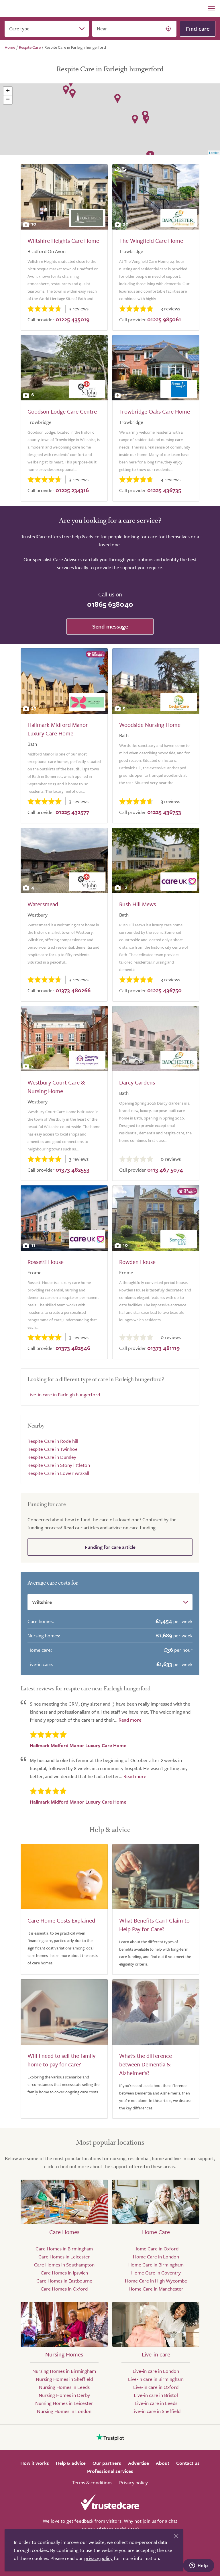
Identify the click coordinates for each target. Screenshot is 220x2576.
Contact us (188, 2463)
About (162, 2463)
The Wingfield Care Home (151, 240)
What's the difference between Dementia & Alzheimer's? (145, 2064)
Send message (110, 626)
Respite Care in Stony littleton (59, 1465)
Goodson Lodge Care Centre (62, 411)
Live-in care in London (156, 2371)
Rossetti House (46, 1262)
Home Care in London (156, 2256)
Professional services (110, 2471)
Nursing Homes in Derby (64, 2395)
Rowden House (137, 1262)
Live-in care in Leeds (156, 2403)
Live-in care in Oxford (155, 2387)
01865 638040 (110, 604)
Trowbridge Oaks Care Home (154, 411)
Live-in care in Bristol (156, 2395)
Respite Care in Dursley (52, 1457)
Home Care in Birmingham (156, 2264)
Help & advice (71, 2463)
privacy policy (98, 2558)
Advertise (138, 2463)
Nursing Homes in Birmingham (64, 2371)
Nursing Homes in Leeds (64, 2387)
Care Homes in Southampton (64, 2264)
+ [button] (8, 91)
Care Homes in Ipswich (64, 2272)
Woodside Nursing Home (149, 725)
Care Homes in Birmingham (64, 2248)
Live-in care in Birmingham (156, 2379)
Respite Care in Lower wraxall (58, 1473)
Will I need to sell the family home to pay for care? (61, 2060)
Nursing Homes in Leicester (64, 2403)
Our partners (107, 2463)
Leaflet (214, 152)
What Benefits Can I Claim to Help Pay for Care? (154, 1924)
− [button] (8, 99)
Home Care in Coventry (156, 2272)
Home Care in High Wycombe (156, 2280)
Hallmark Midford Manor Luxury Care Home (58, 729)
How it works (34, 2463)
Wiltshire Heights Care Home (63, 240)
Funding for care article (110, 1547)
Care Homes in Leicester (64, 2256)
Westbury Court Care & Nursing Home (56, 1086)
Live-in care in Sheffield (155, 2411)
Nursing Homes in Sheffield (64, 2379)
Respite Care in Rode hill (53, 1440)
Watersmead (43, 904)
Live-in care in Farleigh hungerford (64, 1394)
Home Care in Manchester (156, 2288)
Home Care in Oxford (155, 2248)
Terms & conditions (92, 2482)
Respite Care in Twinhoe (53, 1449)
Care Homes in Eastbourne (64, 2280)
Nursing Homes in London (64, 2411)
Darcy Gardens (137, 1082)
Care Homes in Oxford (64, 2288)
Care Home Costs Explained (61, 1920)
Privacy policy (133, 2482)
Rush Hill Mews (137, 904)
